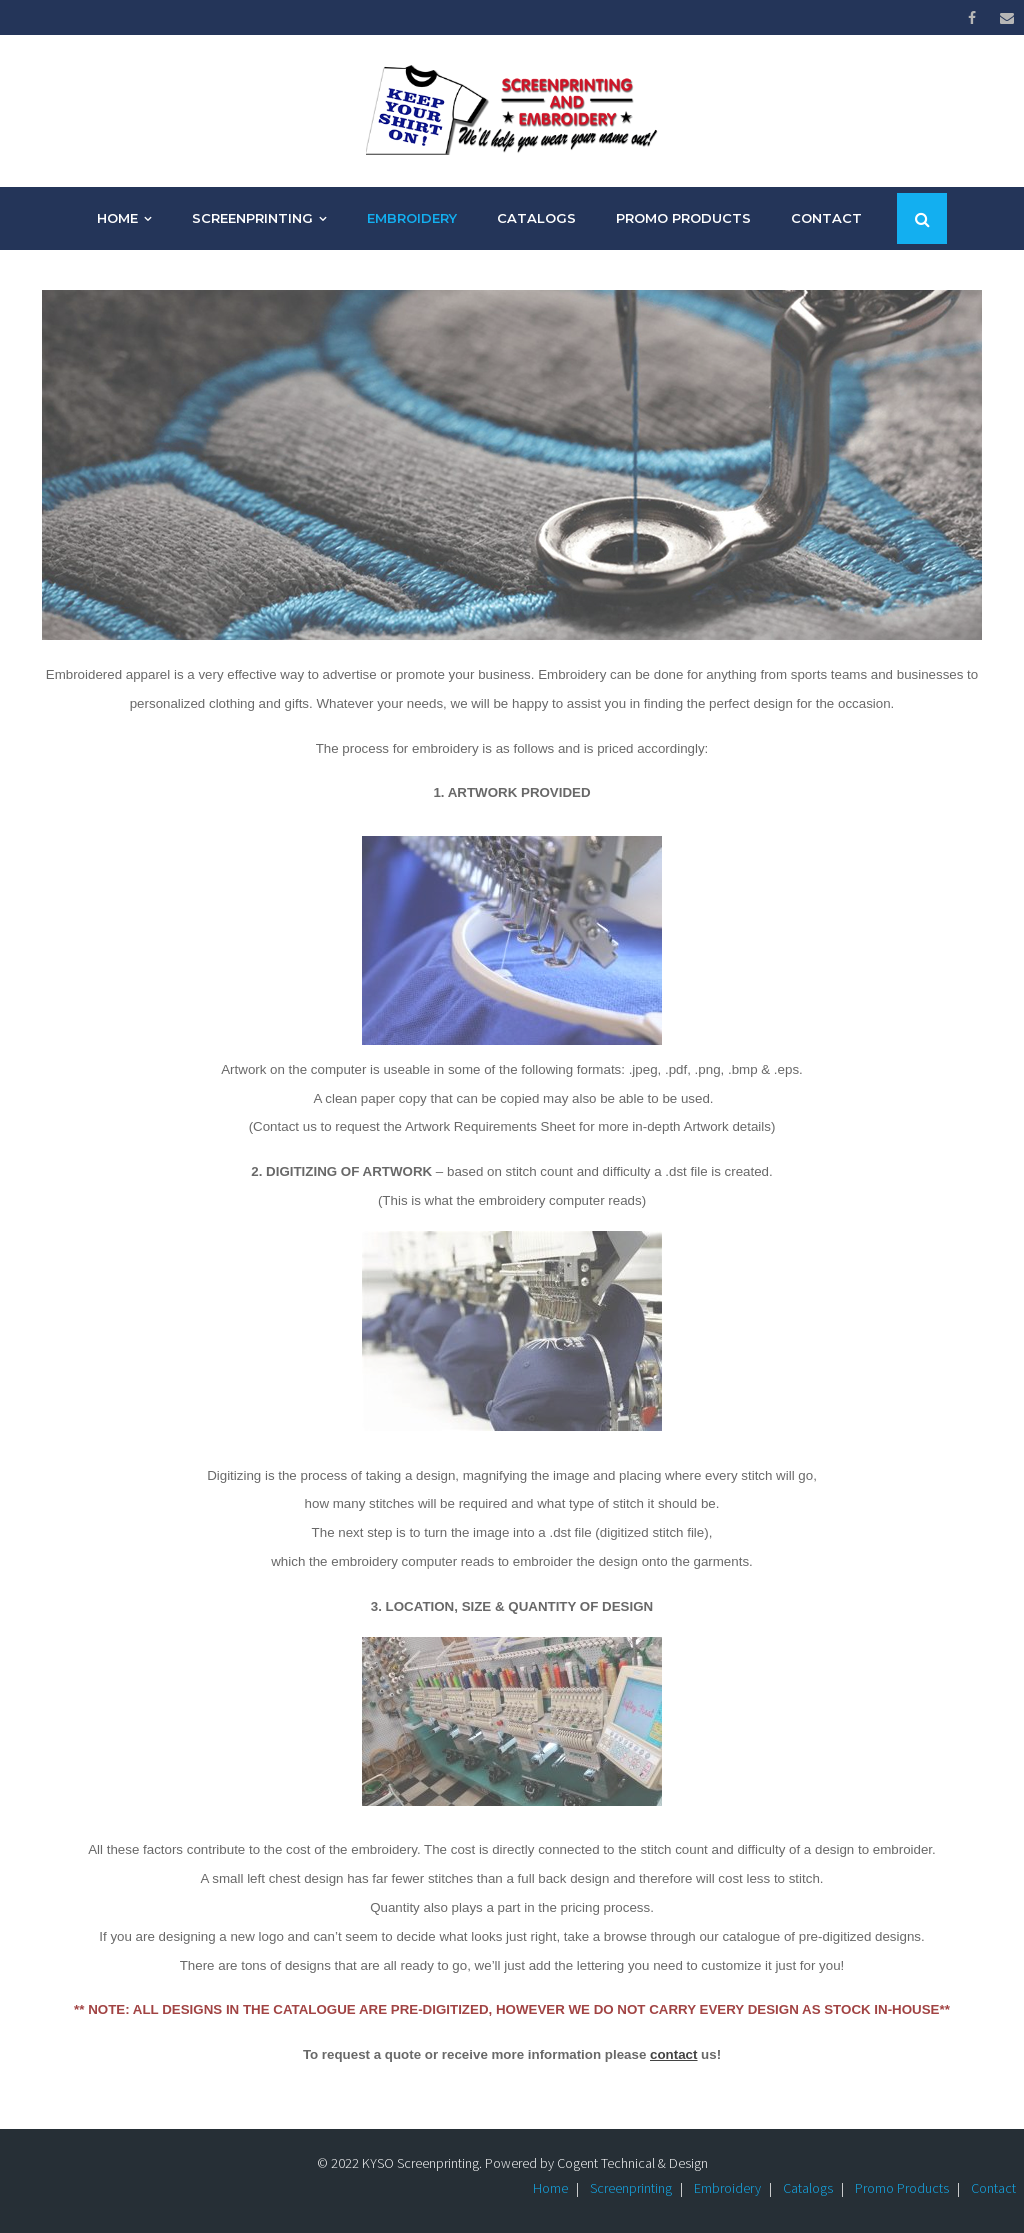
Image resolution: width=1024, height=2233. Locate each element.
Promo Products (902, 2188)
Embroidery (727, 2188)
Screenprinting (631, 2188)
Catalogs (808, 2188)
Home (550, 2188)
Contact (993, 2188)
